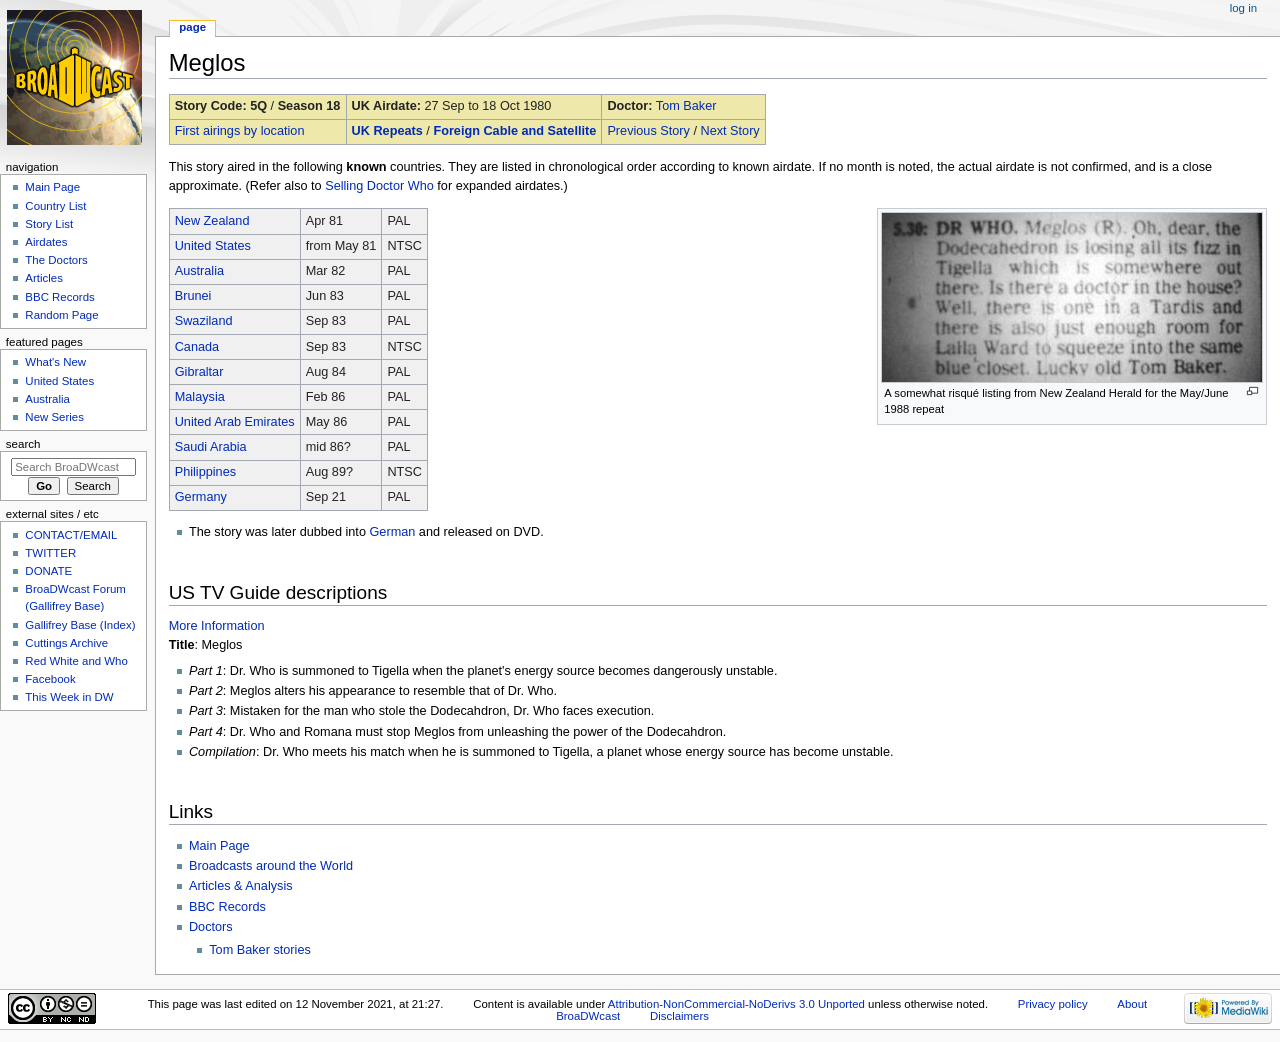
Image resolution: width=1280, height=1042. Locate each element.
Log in (1243, 8)
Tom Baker (686, 106)
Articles (44, 278)
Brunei (193, 296)
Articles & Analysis (241, 886)
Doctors (211, 927)
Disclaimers (679, 1016)
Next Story (729, 131)
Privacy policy (1053, 1004)
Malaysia (200, 397)
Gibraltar (199, 372)
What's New (55, 362)
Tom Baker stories (260, 950)
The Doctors (56, 260)
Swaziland (204, 321)
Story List (49, 224)
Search (23, 444)
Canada (197, 347)
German (392, 532)
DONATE (48, 571)
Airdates (46, 242)
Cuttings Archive (66, 643)
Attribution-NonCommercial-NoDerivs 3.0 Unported (736, 1004)
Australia (199, 271)
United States (213, 246)
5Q (258, 106)
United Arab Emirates (235, 422)
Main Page (219, 846)
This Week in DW (69, 697)
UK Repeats (387, 131)
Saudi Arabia (211, 447)
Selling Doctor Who (379, 186)
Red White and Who (76, 661)
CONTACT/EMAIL (71, 535)
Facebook (50, 679)
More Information (217, 626)
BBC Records (227, 907)
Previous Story (648, 131)
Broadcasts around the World (271, 866)
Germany (201, 497)
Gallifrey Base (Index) (80, 625)
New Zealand (212, 221)
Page (192, 27)
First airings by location (240, 131)
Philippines (205, 472)
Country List (55, 206)
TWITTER (50, 553)
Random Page (61, 315)
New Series (54, 417)
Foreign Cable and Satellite (514, 131)
